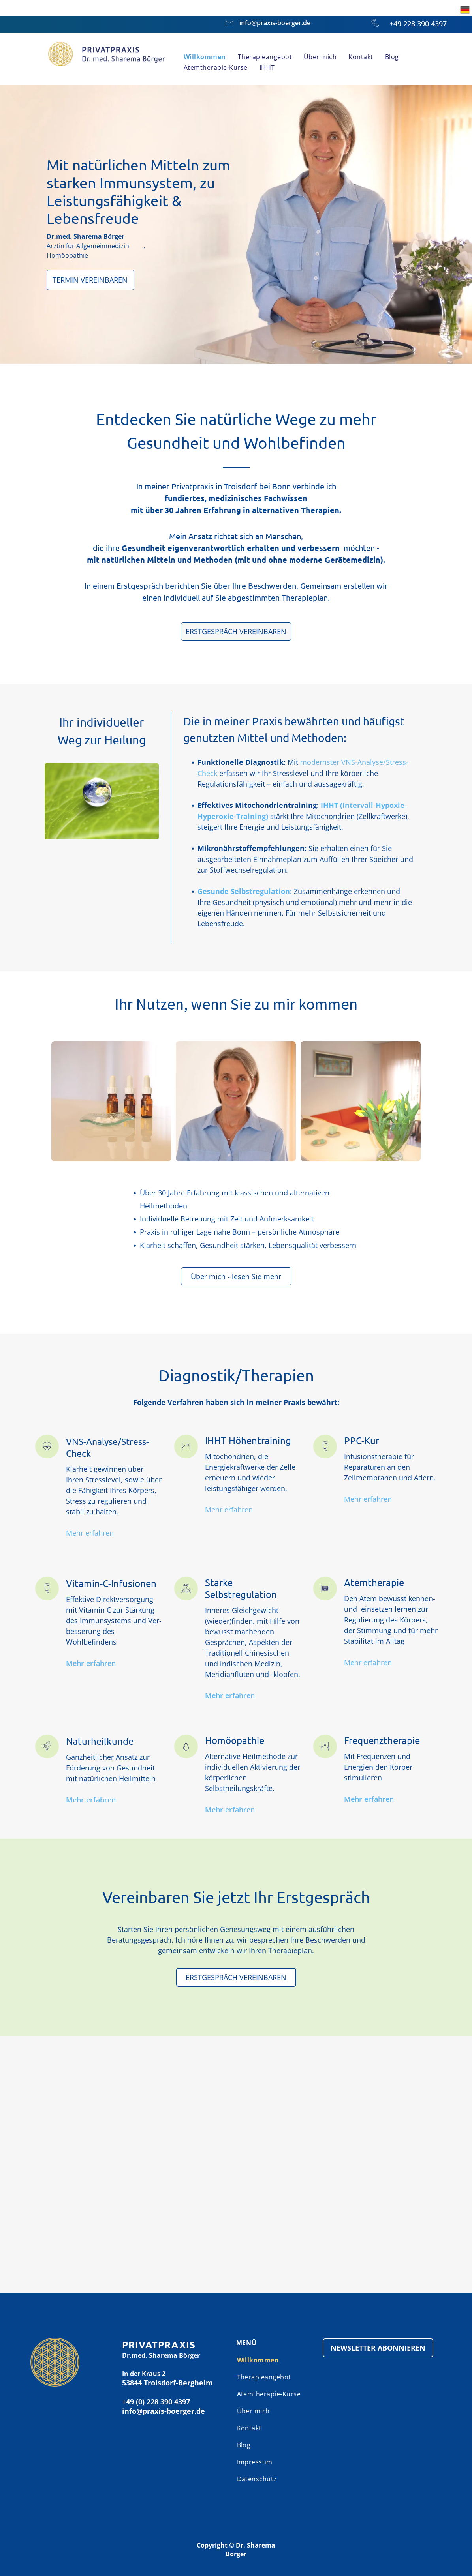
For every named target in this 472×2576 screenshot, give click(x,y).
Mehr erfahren (90, 1533)
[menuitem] (205, 57)
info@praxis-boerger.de (274, 23)
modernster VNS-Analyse (341, 762)
